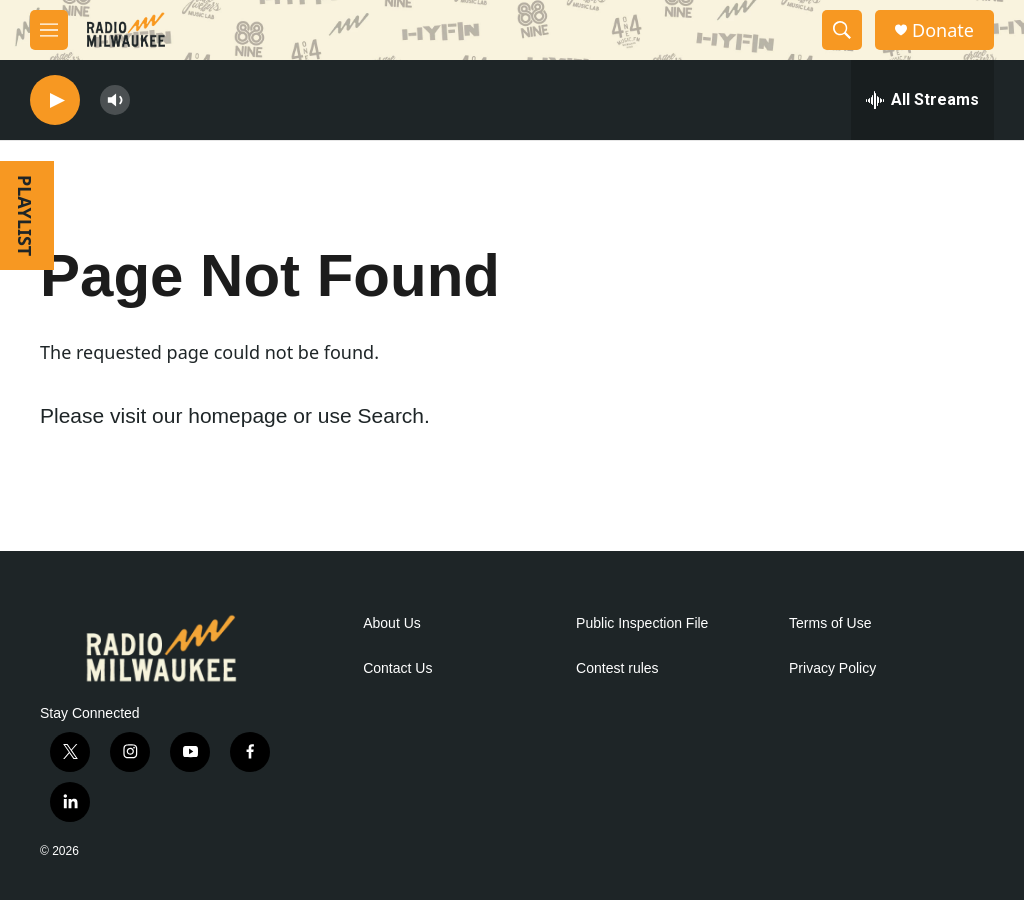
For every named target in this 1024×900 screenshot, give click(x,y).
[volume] (115, 100)
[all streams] (922, 100)
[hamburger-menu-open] (49, 30)
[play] (55, 100)
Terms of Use (830, 623)
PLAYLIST (25, 215)
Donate (943, 30)
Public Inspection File (642, 623)
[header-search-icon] (842, 30)
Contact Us (397, 668)
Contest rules (617, 668)
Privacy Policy (832, 668)
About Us (392, 623)
